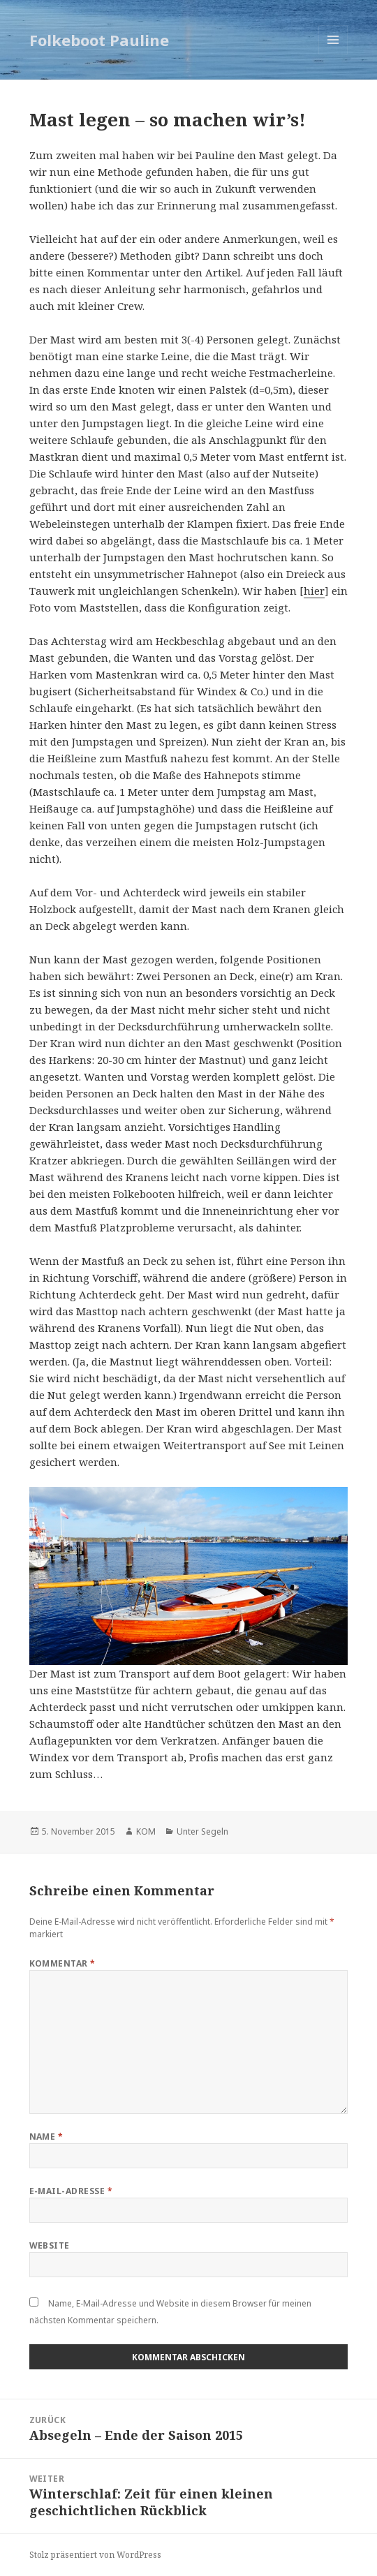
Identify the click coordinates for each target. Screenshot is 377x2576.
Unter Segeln (202, 1831)
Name (46, 2136)
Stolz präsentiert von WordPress (95, 2555)
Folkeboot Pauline (99, 39)
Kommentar (62, 1963)
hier (314, 591)
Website (49, 2245)
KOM (146, 1831)
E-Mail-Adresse (71, 2191)
